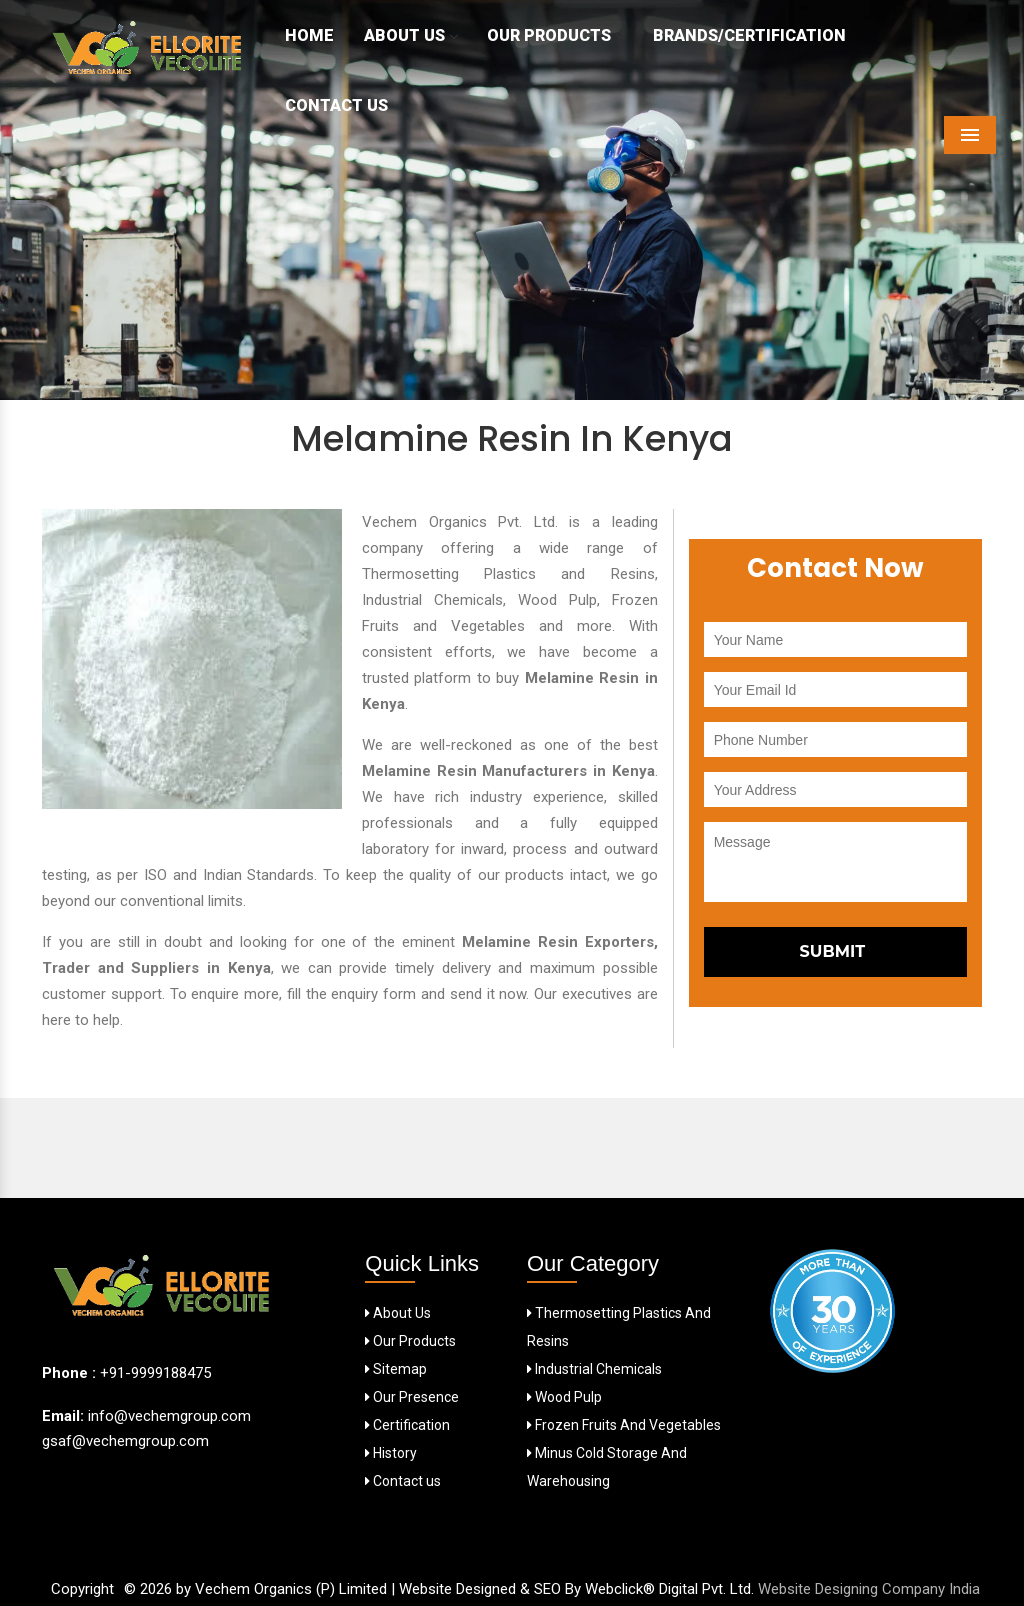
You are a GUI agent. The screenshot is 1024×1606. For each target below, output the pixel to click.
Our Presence (412, 1397)
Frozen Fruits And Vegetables (624, 1425)
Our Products (555, 35)
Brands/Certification (749, 35)
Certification (407, 1425)
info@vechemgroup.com (167, 1416)
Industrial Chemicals (594, 1369)
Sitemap (396, 1369)
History (391, 1453)
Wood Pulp (564, 1397)
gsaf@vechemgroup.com (125, 1441)
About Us (410, 35)
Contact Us (336, 105)
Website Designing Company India (869, 1589)
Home (309, 35)
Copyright (82, 1589)
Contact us (403, 1481)
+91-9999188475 (155, 1373)
